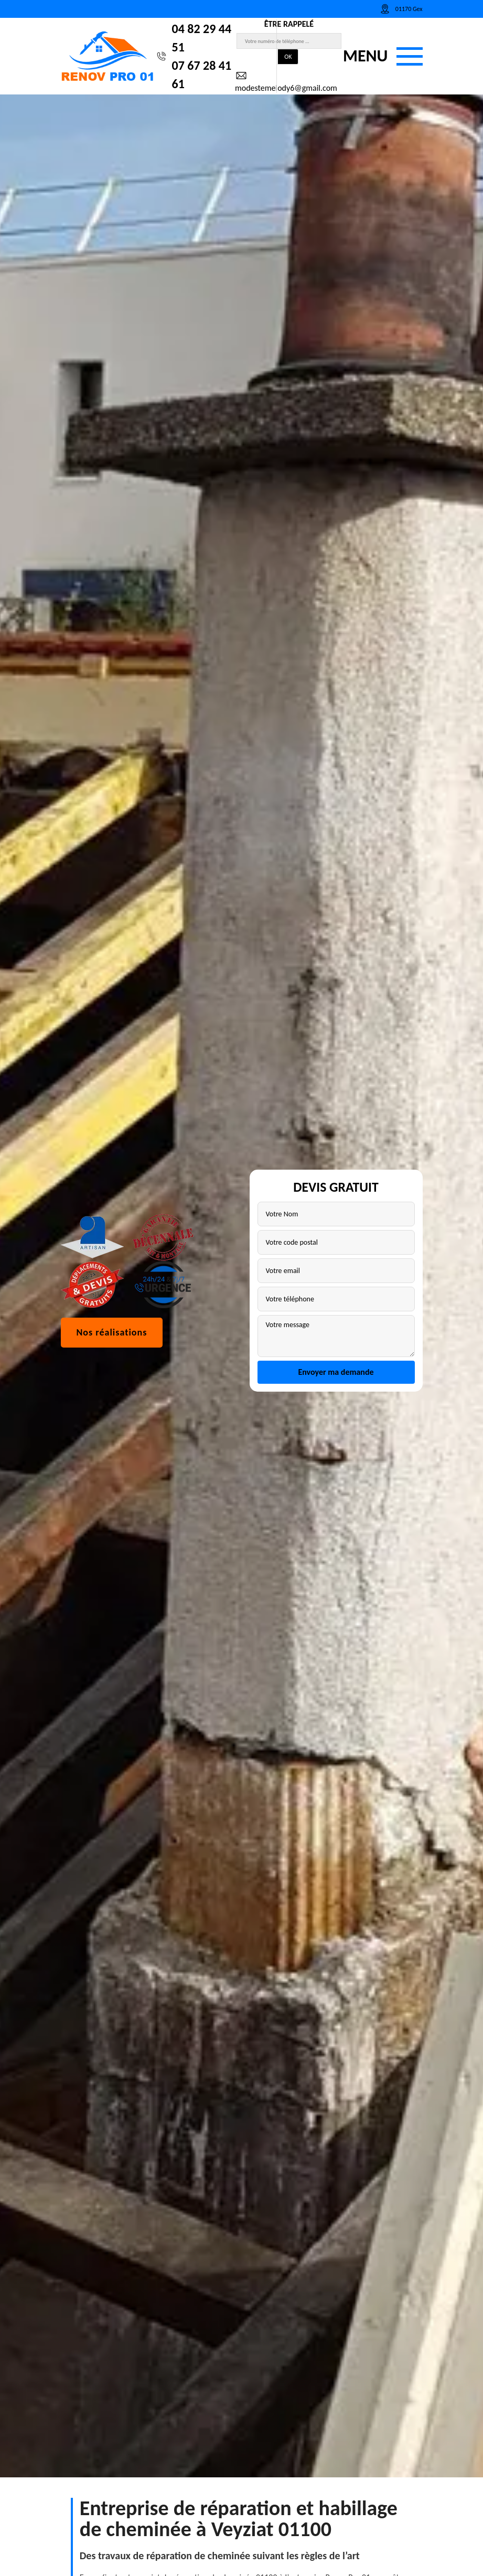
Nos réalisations (112, 1381)
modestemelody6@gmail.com (286, 81)
